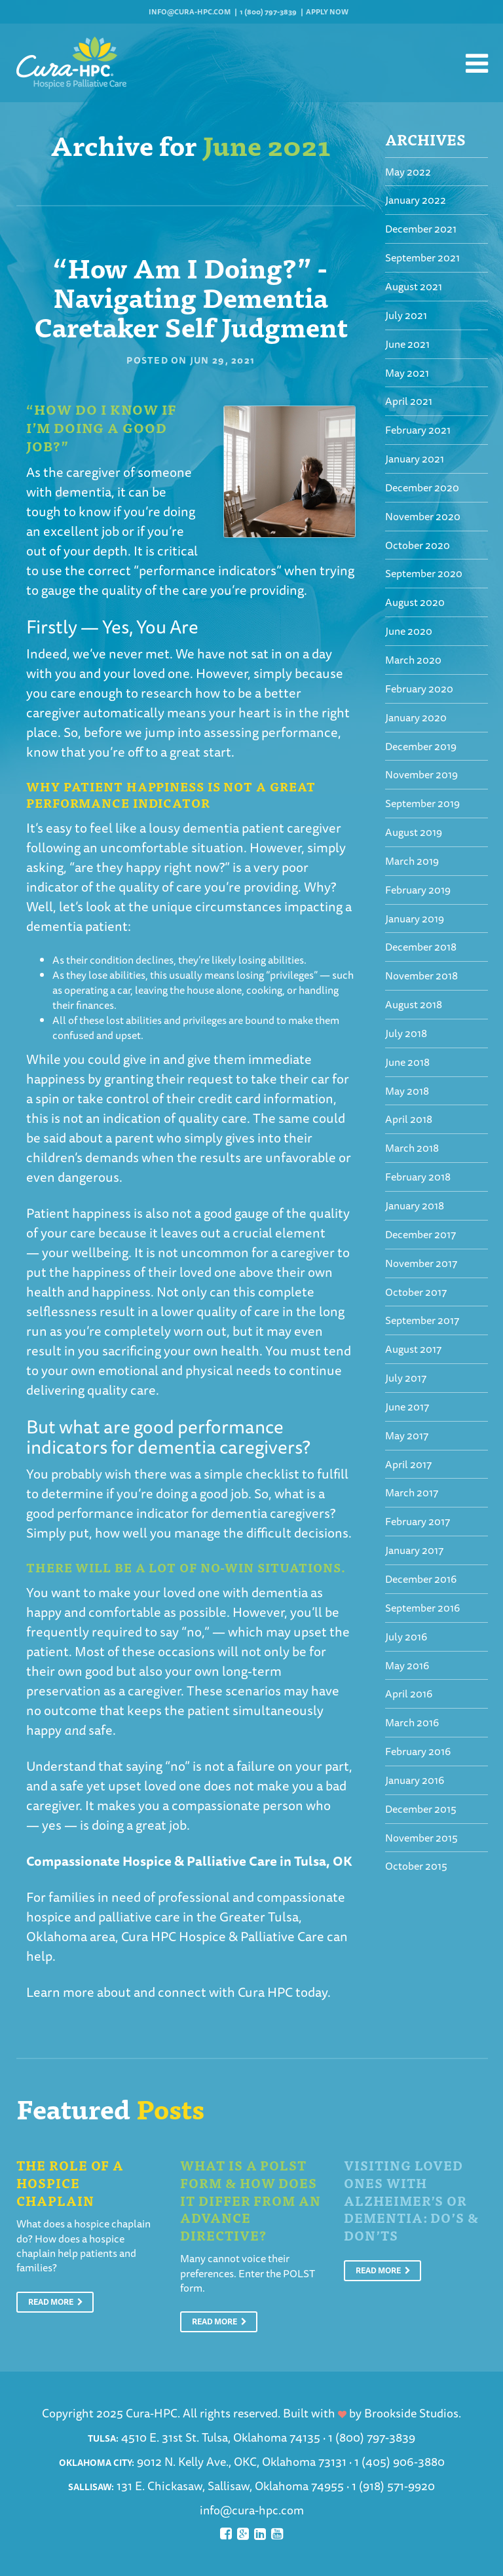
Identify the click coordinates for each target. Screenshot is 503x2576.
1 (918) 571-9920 (393, 2485)
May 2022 (408, 171)
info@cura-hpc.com (190, 11)
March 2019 (412, 860)
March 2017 (411, 1492)
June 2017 (407, 1406)
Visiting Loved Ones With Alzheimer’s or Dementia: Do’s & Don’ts (411, 2200)
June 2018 (407, 1061)
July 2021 (406, 315)
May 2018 (407, 1090)
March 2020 (413, 659)
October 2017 (416, 1291)
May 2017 (406, 1435)
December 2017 (420, 1234)
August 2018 (413, 1004)
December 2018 (420, 946)
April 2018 (408, 1118)
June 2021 (407, 343)
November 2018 (421, 975)
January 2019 (414, 918)
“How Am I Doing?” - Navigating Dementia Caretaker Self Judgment (191, 296)
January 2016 (414, 1780)
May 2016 (407, 1665)
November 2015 (421, 1837)
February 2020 (419, 688)
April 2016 (408, 1693)
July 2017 (405, 1377)
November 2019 (421, 774)
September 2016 (422, 1607)
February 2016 (418, 1751)
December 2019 (420, 746)
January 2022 (415, 199)
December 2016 (420, 1578)
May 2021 (407, 372)
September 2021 (422, 257)
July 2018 (406, 1033)
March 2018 (412, 1147)
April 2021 (408, 400)
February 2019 (418, 889)
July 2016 (406, 1636)
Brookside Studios (411, 2413)
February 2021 (418, 429)
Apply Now (327, 11)
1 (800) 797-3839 (268, 11)
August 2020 (415, 602)
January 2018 (414, 1205)
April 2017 (408, 1464)
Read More (55, 2302)
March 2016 (412, 1722)
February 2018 (418, 1176)
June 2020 (408, 630)
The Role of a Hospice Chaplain (70, 2182)
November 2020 (422, 516)
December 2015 (420, 1808)
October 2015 (416, 1865)
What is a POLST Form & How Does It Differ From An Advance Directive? (250, 2200)
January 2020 (416, 717)
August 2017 (413, 1348)
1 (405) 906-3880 (399, 2461)
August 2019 (413, 832)
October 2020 (417, 545)
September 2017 (422, 1320)
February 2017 (417, 1521)
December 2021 (420, 228)
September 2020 (423, 573)
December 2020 (422, 487)
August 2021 (413, 286)
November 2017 (421, 1263)
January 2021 (414, 458)
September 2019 (422, 803)
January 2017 (414, 1550)
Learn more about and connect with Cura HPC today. (178, 1992)
